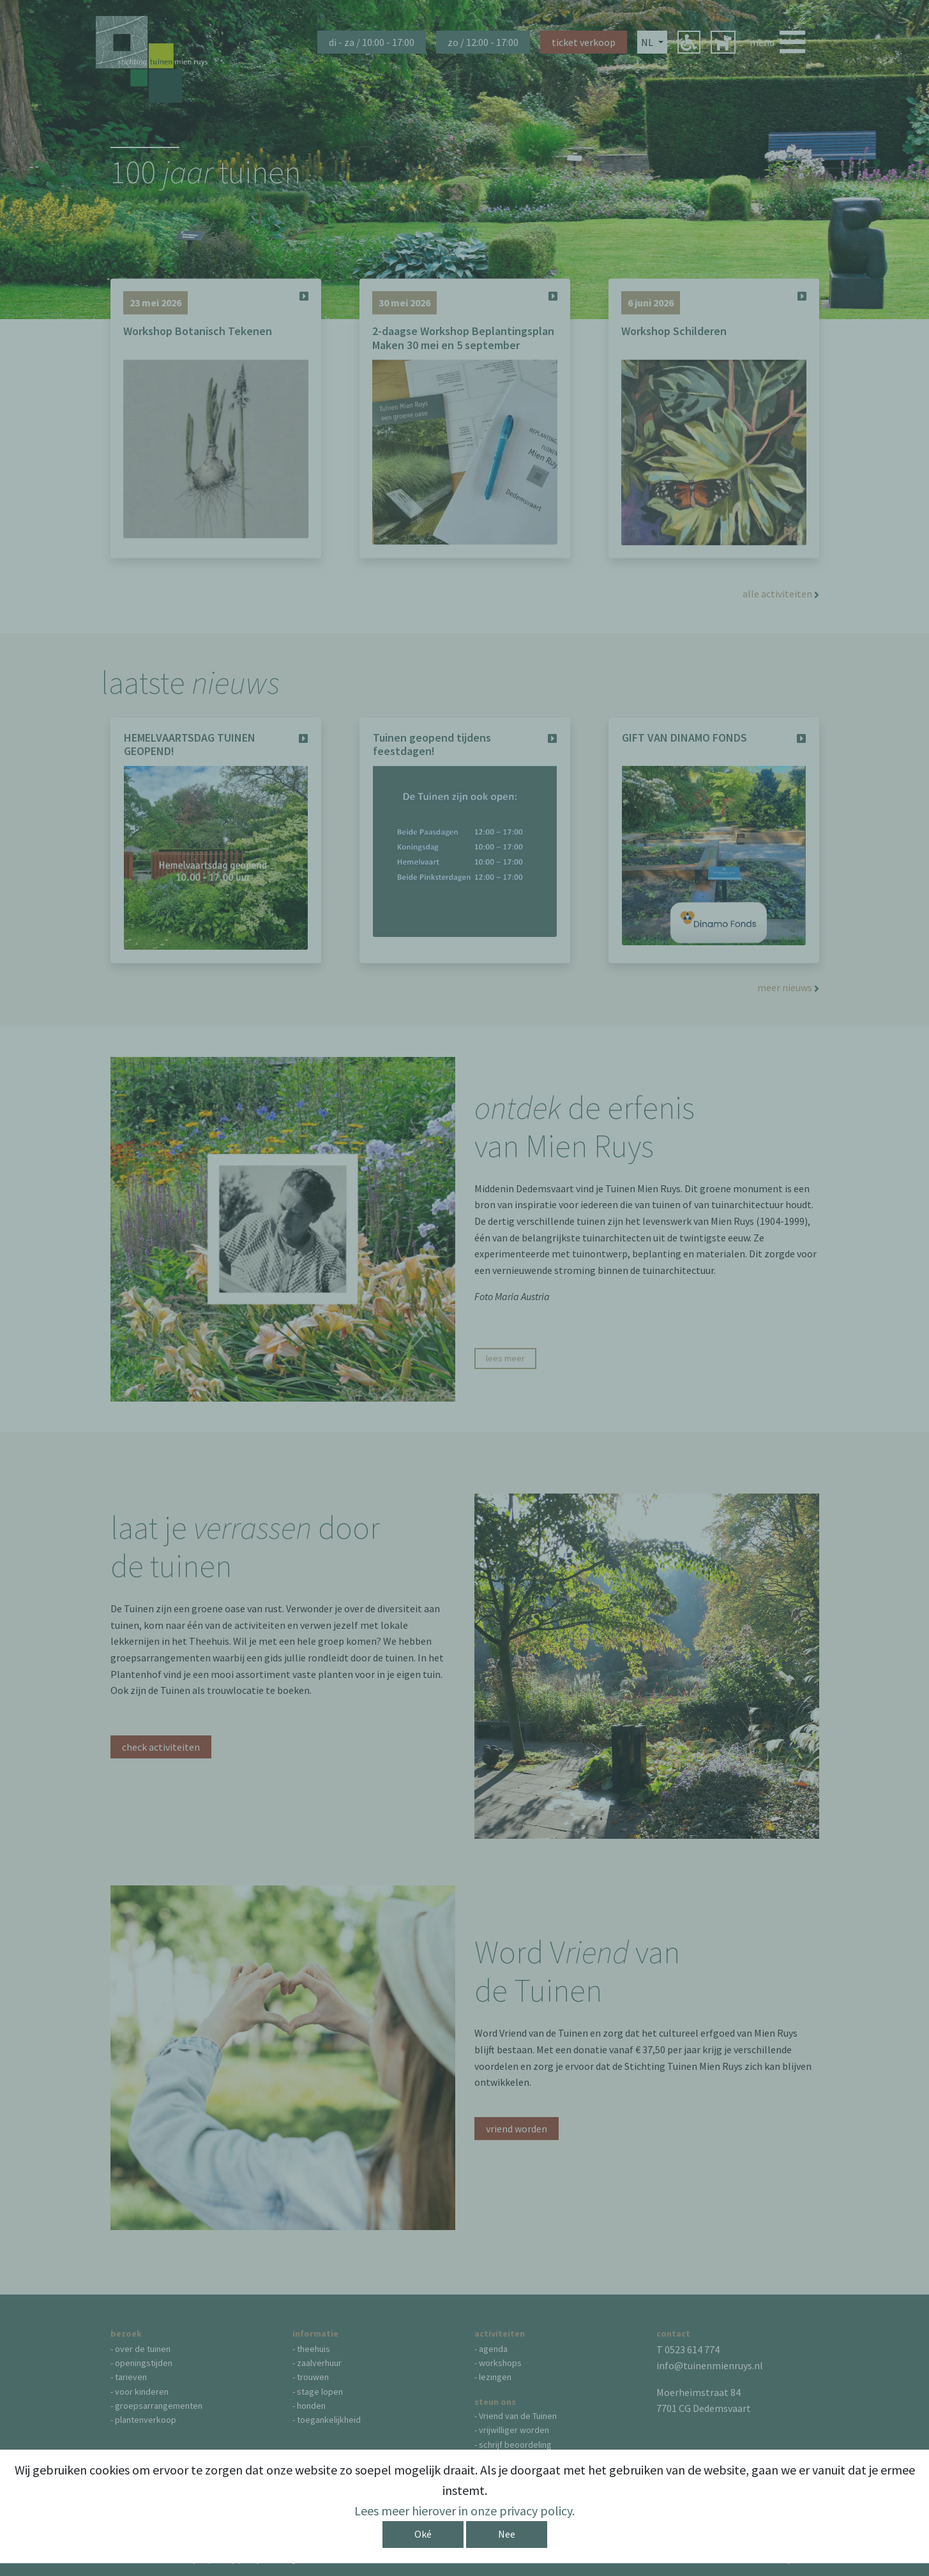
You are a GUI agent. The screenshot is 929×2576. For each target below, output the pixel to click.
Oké (423, 2533)
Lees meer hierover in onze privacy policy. (464, 2511)
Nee (506, 2533)
